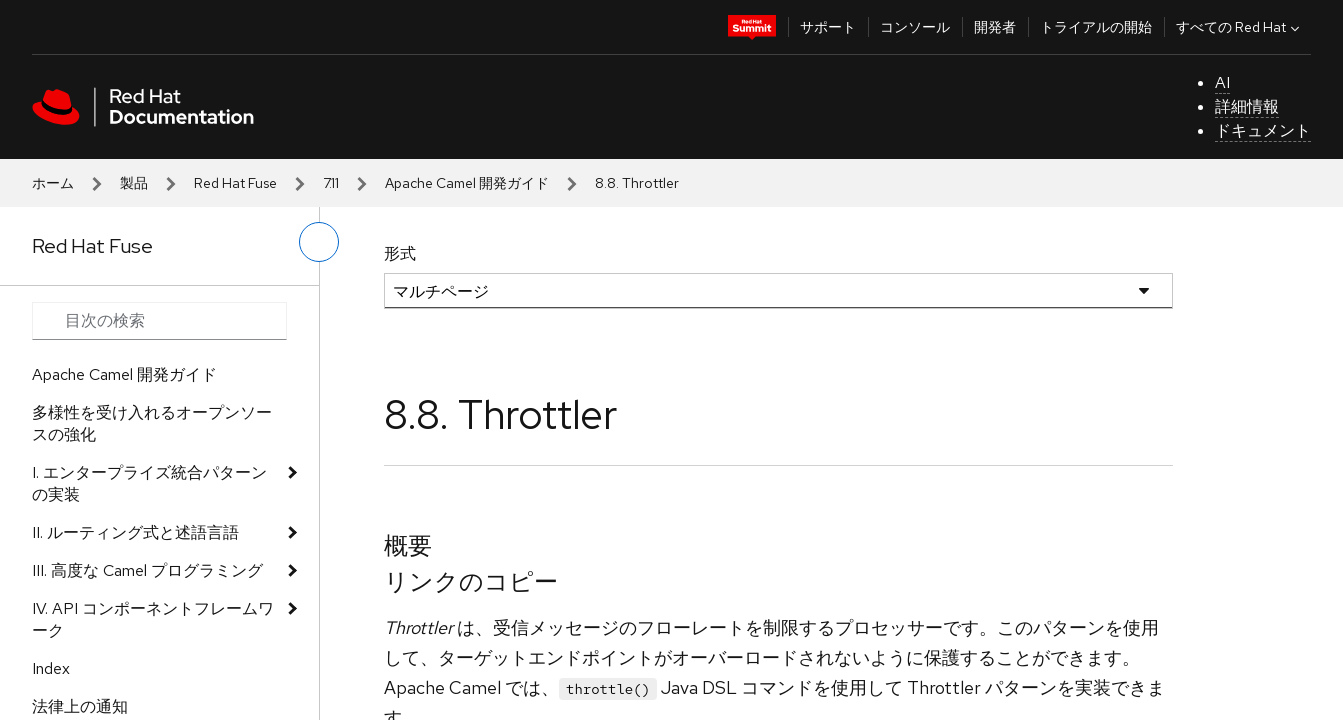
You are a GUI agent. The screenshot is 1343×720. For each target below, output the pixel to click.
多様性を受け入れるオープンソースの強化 (152, 423)
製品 (134, 183)
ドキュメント (1263, 130)
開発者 (995, 27)
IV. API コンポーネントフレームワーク (153, 619)
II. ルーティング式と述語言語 (135, 532)
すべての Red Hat (1240, 27)
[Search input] (159, 321)
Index (51, 668)
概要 (408, 545)
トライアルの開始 (1096, 27)
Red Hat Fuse (235, 183)
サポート (828, 27)
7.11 (331, 183)
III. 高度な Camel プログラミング (147, 570)
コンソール (915, 27)
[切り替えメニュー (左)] (319, 242)
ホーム (53, 183)
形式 (400, 253)
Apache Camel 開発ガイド (467, 183)
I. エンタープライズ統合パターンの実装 (149, 483)
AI (1222, 82)
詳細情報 (1247, 106)
